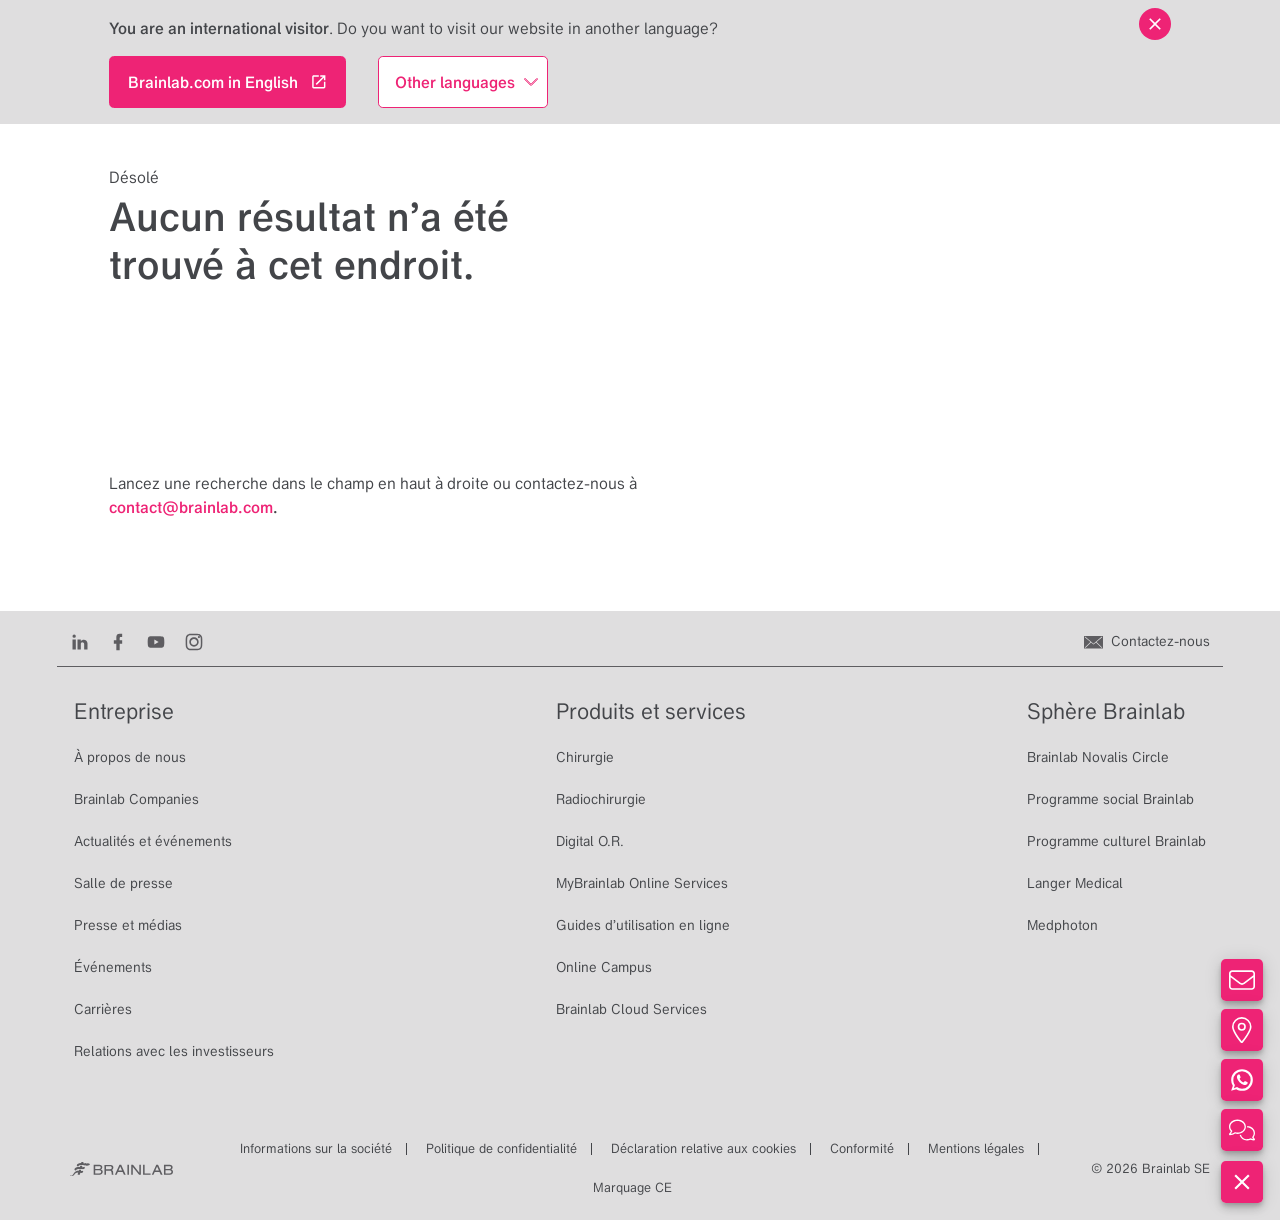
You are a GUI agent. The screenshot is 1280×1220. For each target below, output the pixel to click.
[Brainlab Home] (121, 1169)
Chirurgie (585, 757)
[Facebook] (118, 641)
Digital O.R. (590, 841)
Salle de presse (123, 883)
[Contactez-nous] (1147, 641)
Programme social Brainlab (1110, 799)
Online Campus (604, 967)
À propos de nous (130, 757)
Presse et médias (128, 925)
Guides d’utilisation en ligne (643, 925)
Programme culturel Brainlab (1116, 841)
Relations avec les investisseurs (174, 1051)
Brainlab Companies (136, 799)
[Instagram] (194, 641)
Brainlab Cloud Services (631, 1009)
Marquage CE (632, 1187)
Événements (113, 967)
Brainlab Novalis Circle (1098, 757)
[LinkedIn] (80, 641)
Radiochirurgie (601, 799)
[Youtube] (156, 641)
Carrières (103, 1009)
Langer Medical (1075, 883)
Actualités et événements (153, 841)
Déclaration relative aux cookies (703, 1148)
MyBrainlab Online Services (642, 883)
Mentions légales (976, 1148)
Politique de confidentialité (501, 1148)
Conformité (862, 1148)
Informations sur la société (316, 1148)
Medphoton (1062, 925)
